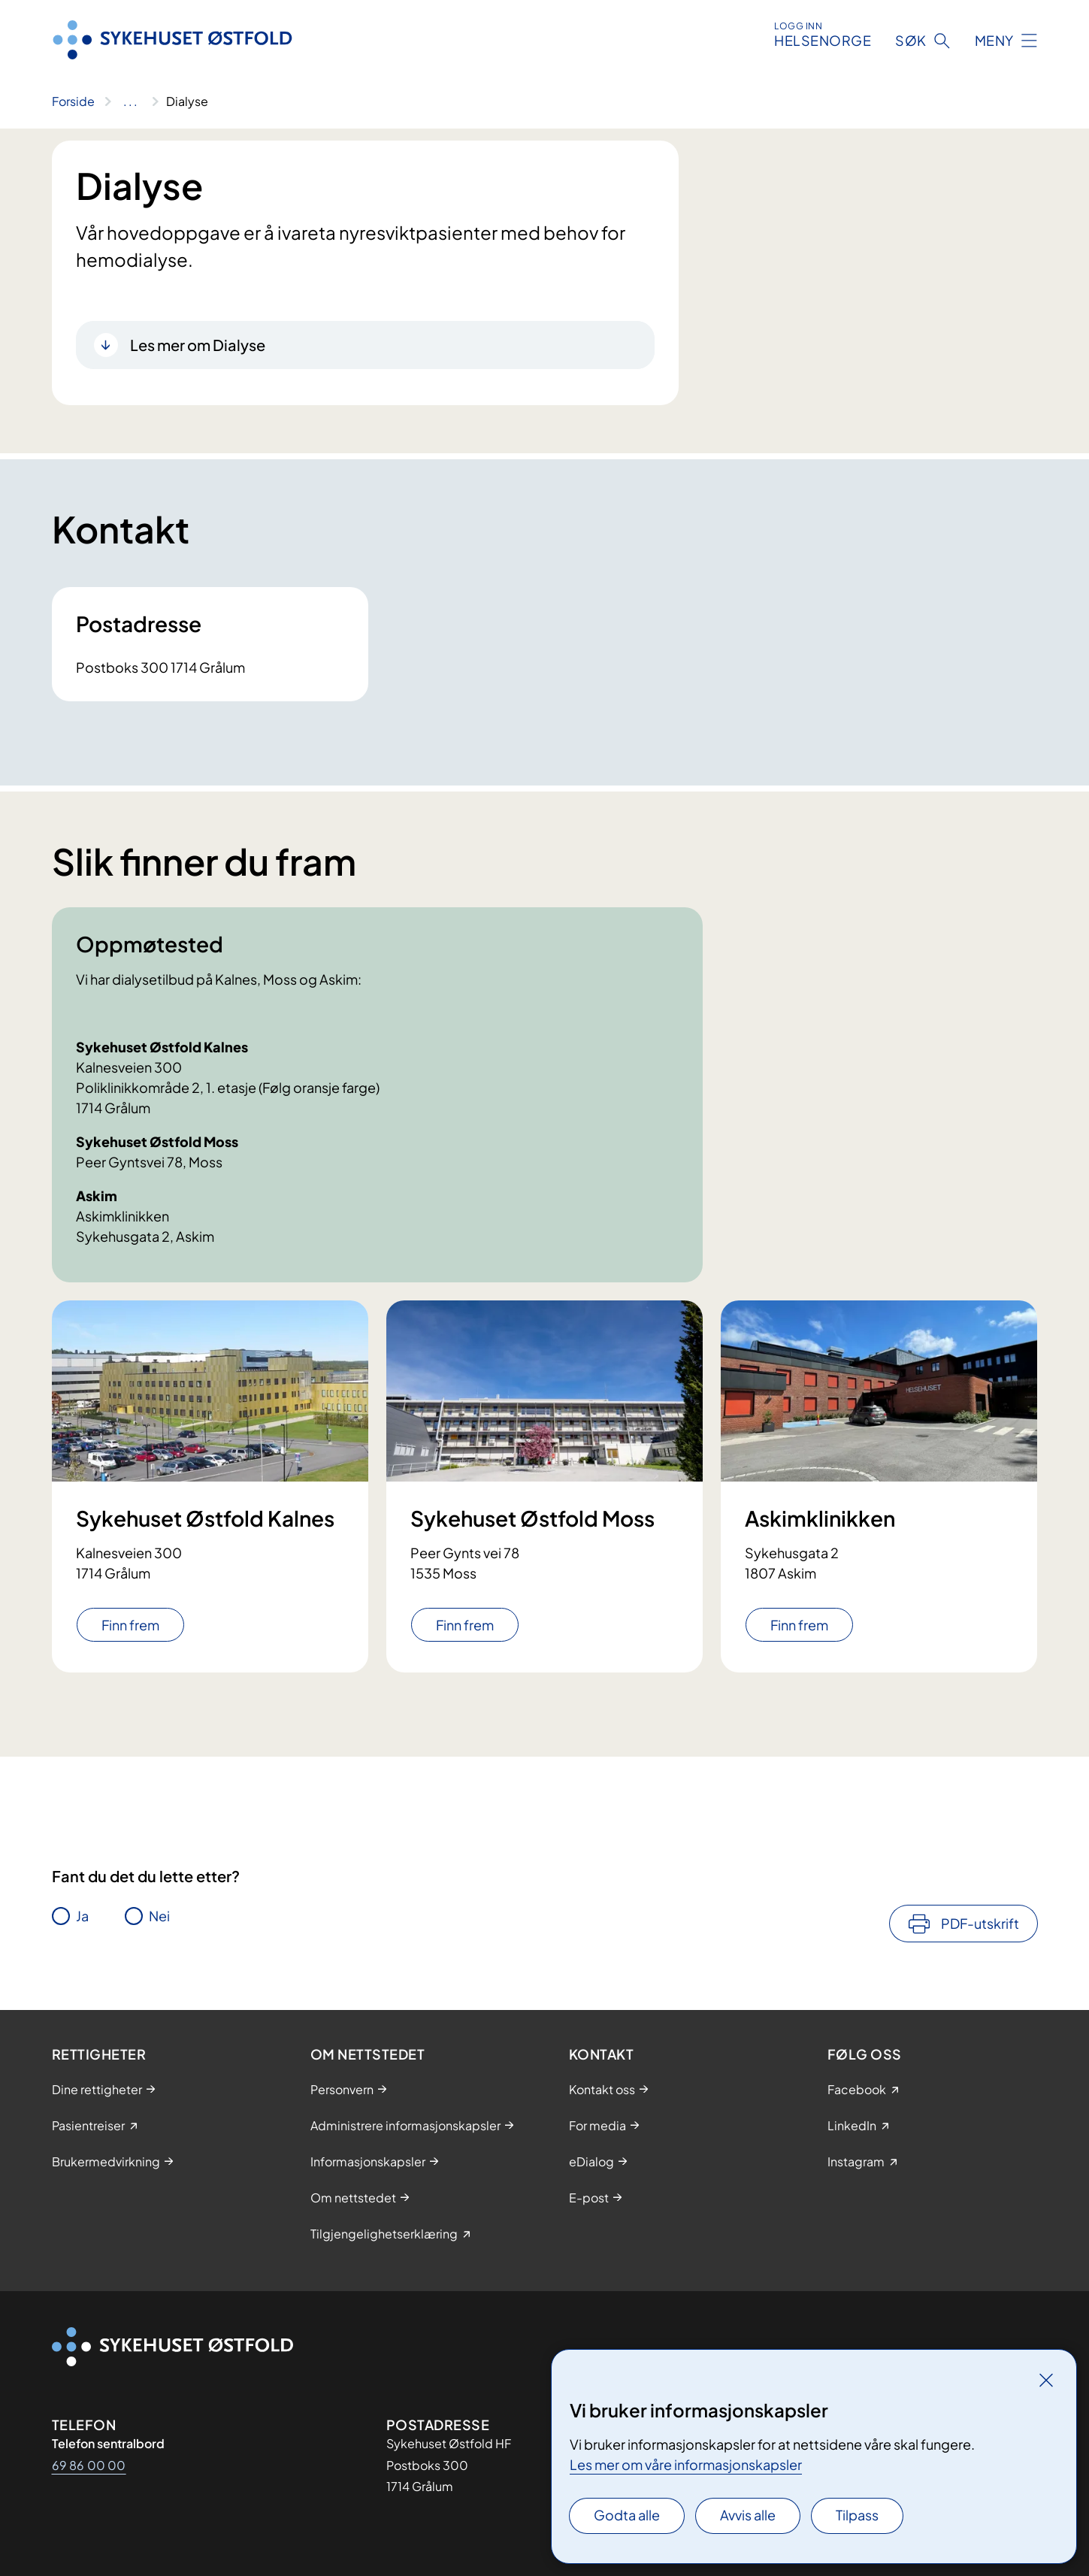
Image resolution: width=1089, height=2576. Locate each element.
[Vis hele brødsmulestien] (130, 101)
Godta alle (627, 2514)
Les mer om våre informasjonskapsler (686, 2464)
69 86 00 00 (89, 2465)
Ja (82, 1915)
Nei (159, 1915)
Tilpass (857, 2514)
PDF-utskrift (980, 1923)
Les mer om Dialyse (197, 344)
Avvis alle (748, 2514)
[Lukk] (1046, 2380)
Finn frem (130, 1624)
